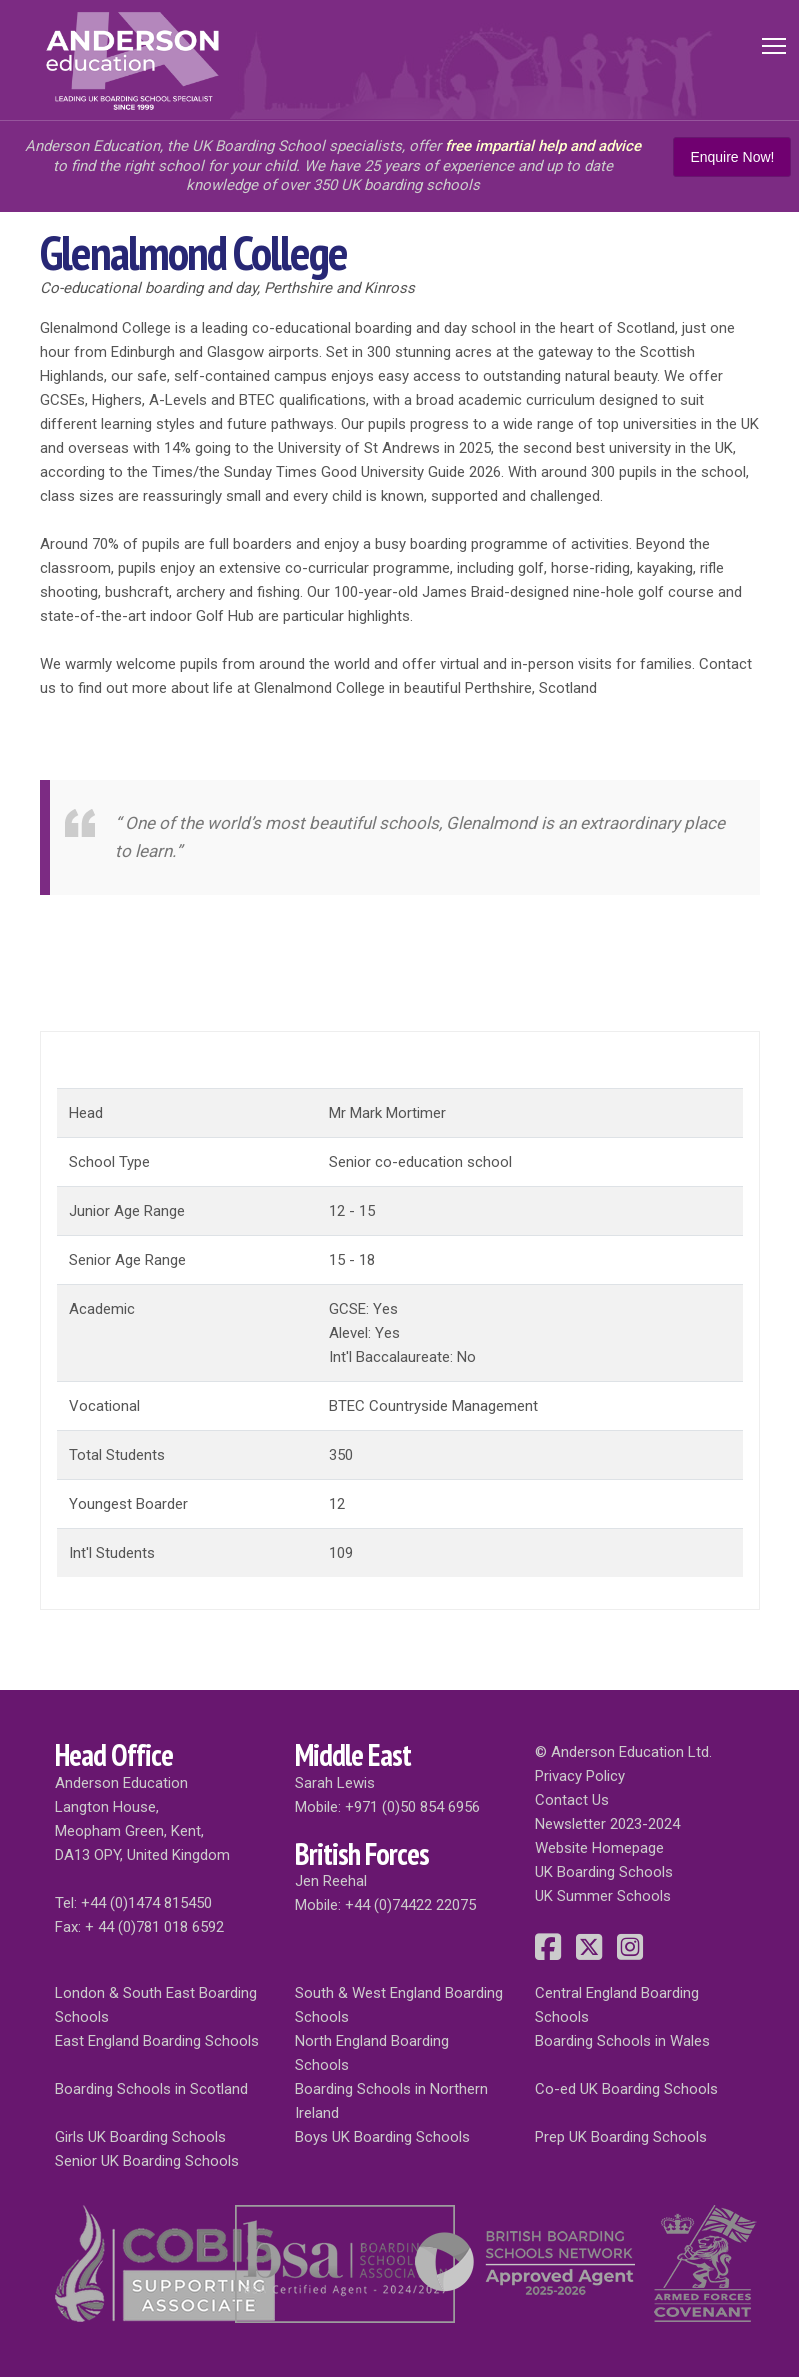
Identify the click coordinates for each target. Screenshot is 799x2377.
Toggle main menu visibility (775, 42)
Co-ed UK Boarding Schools (626, 2089)
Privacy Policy (580, 1776)
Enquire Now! (732, 157)
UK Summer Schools (603, 1896)
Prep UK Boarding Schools (621, 2137)
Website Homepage (599, 1848)
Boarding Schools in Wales (622, 2041)
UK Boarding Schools (604, 1872)
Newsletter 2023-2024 (607, 1824)
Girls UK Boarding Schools (140, 2137)
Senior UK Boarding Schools (147, 2161)
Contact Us (572, 1800)
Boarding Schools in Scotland (151, 2089)
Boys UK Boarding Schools (382, 2137)
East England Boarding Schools (157, 2041)
